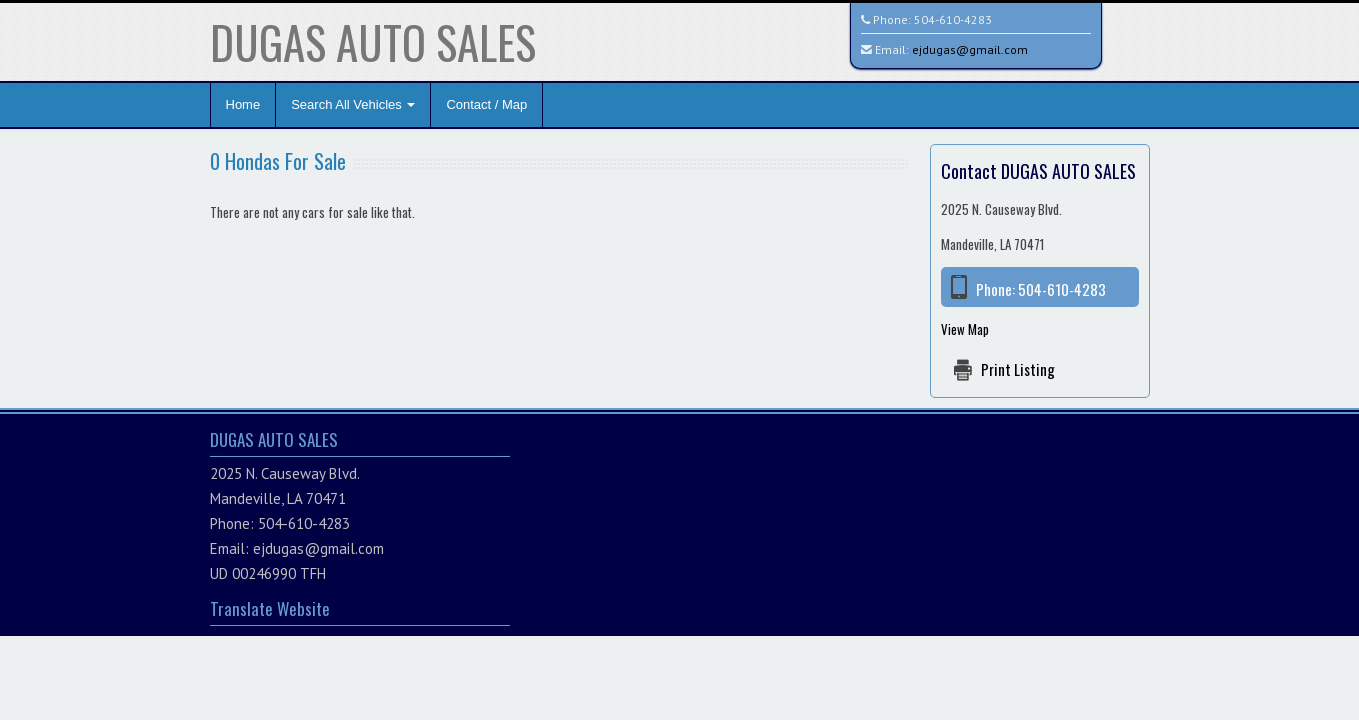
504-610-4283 (953, 19)
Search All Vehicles (353, 104)
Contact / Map (486, 104)
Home (243, 104)
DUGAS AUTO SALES (373, 41)
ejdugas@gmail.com (970, 49)
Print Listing (1018, 369)
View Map (965, 329)
